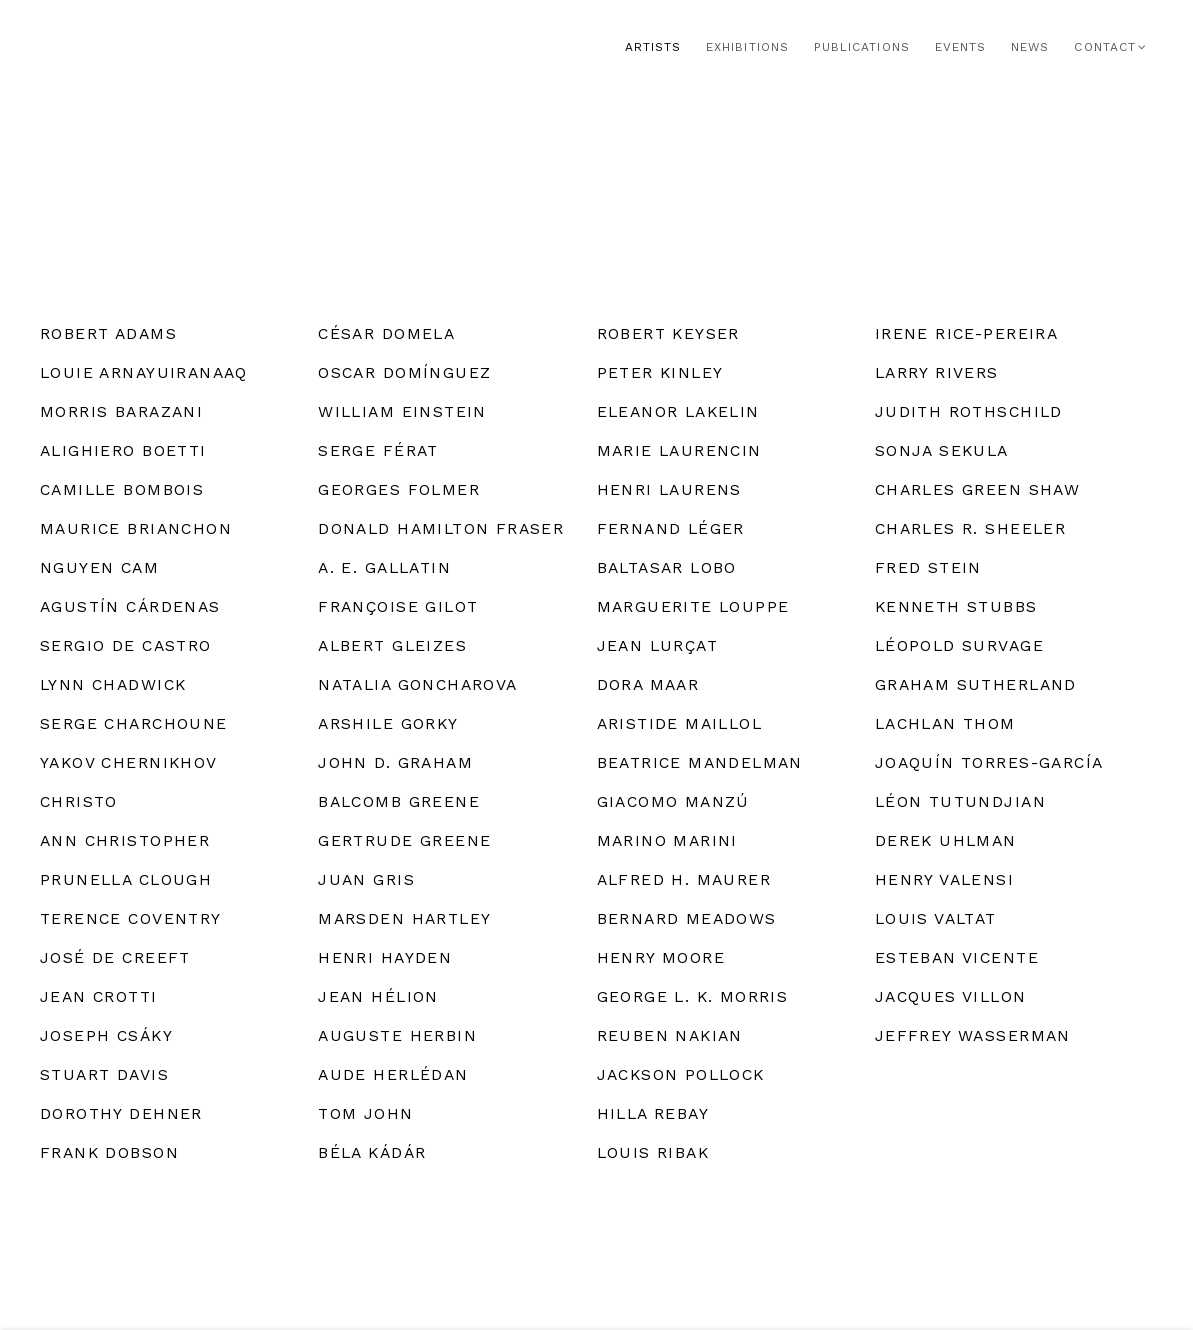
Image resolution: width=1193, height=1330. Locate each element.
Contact (1104, 47)
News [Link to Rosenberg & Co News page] (1030, 47)
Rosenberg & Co (170, 48)
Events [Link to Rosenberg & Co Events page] (960, 47)
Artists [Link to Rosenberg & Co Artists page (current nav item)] (653, 47)
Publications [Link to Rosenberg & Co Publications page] (862, 47)
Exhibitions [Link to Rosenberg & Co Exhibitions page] (747, 47)
